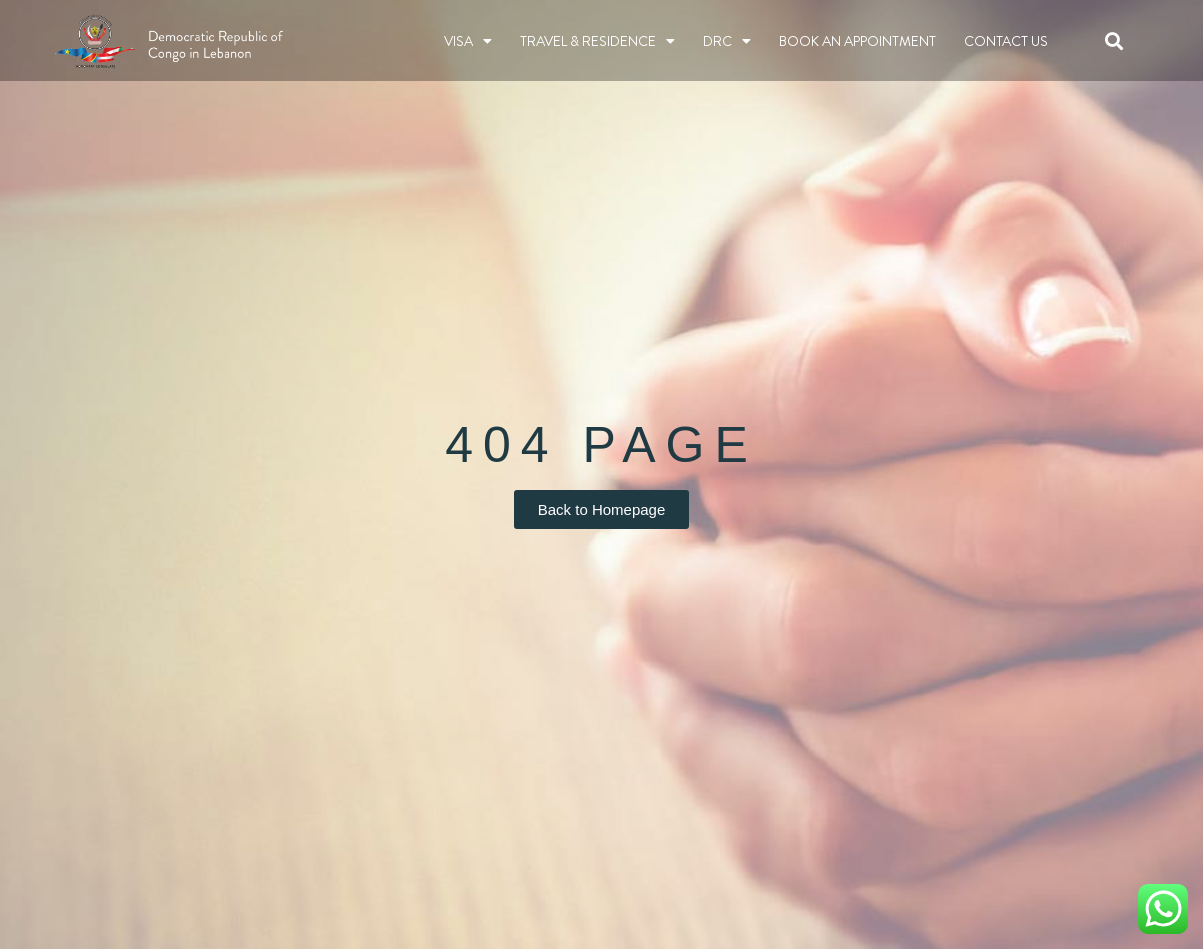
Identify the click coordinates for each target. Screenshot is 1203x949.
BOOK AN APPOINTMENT (857, 41)
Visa (468, 41)
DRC (727, 41)
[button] (1113, 40)
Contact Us (1006, 41)
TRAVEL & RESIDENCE (597, 41)
